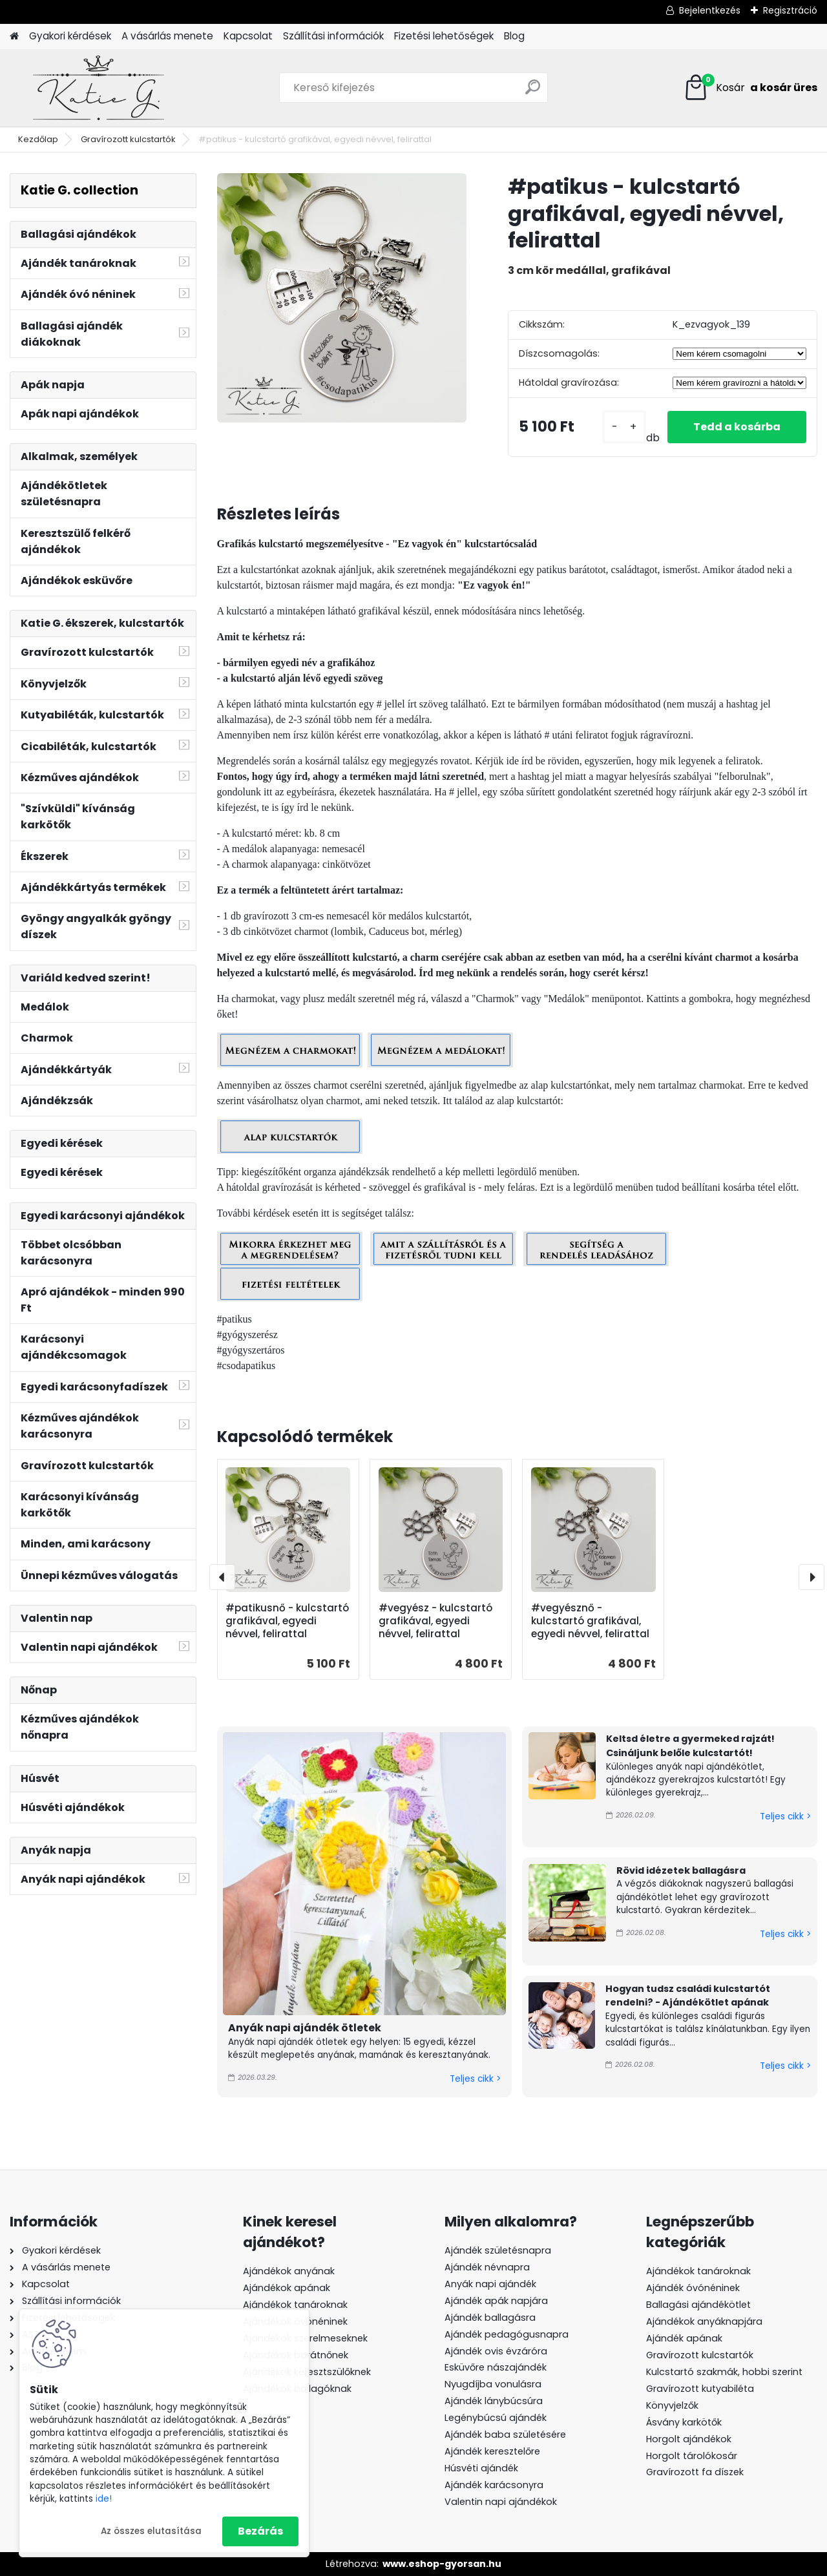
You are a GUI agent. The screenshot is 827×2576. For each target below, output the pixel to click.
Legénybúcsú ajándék (496, 2417)
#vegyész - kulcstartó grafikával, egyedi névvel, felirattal (435, 1621)
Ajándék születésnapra (498, 2250)
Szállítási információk (333, 36)
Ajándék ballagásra (490, 2317)
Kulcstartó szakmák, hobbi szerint (724, 2371)
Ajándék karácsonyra (494, 2484)
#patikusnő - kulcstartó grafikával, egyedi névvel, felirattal (287, 1621)
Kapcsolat (248, 36)
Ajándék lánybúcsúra (494, 2400)
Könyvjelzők (672, 2405)
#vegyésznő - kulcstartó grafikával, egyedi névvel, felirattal (590, 1621)
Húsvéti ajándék (481, 2468)
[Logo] (98, 88)
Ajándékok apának (286, 2287)
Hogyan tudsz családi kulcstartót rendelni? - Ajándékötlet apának (687, 1995)
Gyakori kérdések (70, 36)
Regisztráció (790, 10)
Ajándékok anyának (289, 2271)
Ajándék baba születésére (505, 2434)
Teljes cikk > (475, 2079)
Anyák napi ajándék (490, 2284)
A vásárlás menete (167, 36)
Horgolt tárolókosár (691, 2455)
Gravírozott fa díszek (695, 2472)
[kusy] (624, 426)
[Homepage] (14, 36)
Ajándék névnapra (487, 2267)
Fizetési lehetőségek (444, 36)
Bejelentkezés (709, 10)
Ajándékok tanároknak (295, 2304)
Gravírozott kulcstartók (128, 139)
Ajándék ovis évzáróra (496, 2351)
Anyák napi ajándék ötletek (304, 2027)
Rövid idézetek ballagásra (681, 1870)
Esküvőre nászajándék (496, 2367)
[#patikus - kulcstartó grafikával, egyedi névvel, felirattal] (341, 298)
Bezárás (260, 2531)
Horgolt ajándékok (688, 2439)
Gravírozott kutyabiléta (700, 2388)
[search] (532, 92)
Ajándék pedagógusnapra (507, 2334)
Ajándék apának (685, 2338)
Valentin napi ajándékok (501, 2501)
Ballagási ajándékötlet (698, 2304)
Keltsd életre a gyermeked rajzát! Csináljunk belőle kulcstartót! (690, 1745)
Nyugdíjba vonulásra (493, 2384)
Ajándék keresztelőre (492, 2451)
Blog (514, 36)
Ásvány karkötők (684, 2422)
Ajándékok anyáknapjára (704, 2321)
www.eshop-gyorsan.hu (441, 2563)
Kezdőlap (38, 139)
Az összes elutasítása (151, 2531)
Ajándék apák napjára (496, 2300)
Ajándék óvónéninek (693, 2287)
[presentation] (222, 1577)
